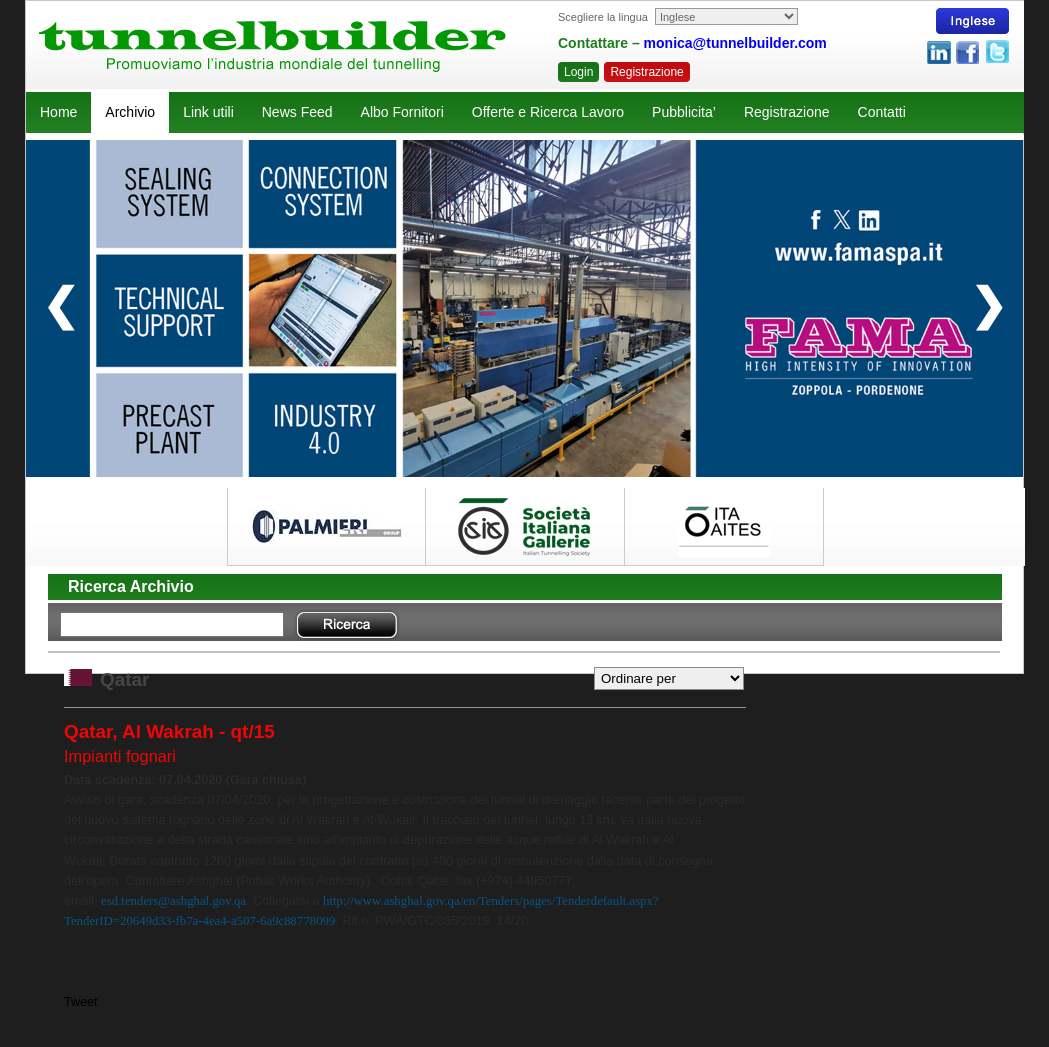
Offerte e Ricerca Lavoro (548, 112)
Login (578, 72)
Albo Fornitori (402, 112)
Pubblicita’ (684, 112)
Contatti (882, 112)
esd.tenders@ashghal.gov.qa (173, 901)
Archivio (130, 112)
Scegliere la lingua (603, 17)
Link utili (208, 112)
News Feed (297, 112)
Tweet (81, 1002)
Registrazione (646, 72)
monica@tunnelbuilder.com (735, 43)
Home (58, 112)
